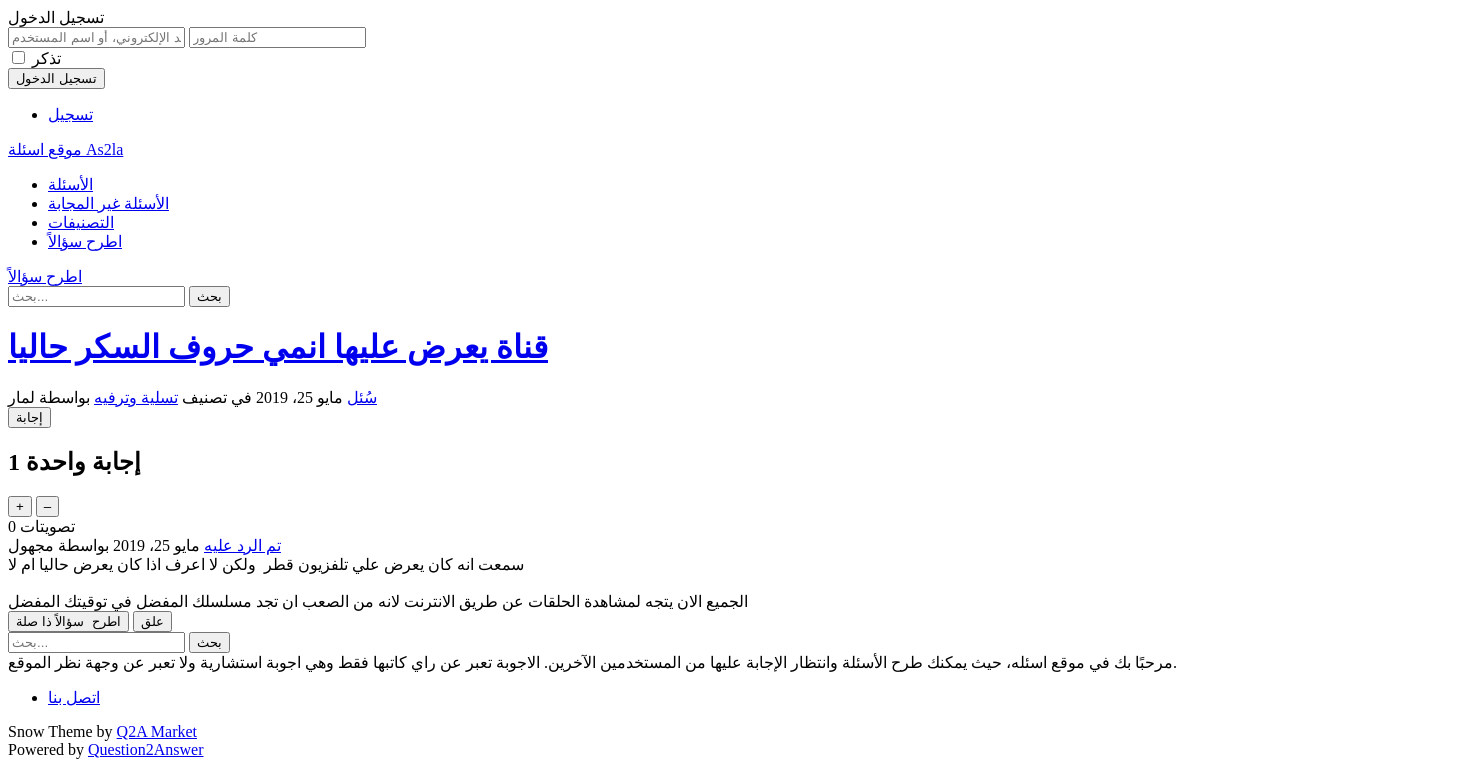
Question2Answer (146, 749)
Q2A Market (157, 731)
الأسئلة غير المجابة (108, 203)
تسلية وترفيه (136, 397)
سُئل (362, 397)
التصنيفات (81, 222)
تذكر (46, 58)
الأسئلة (70, 184)
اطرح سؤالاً (85, 241)
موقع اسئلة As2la (65, 149)
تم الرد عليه (242, 545)
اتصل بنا (74, 697)
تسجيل (70, 114)
